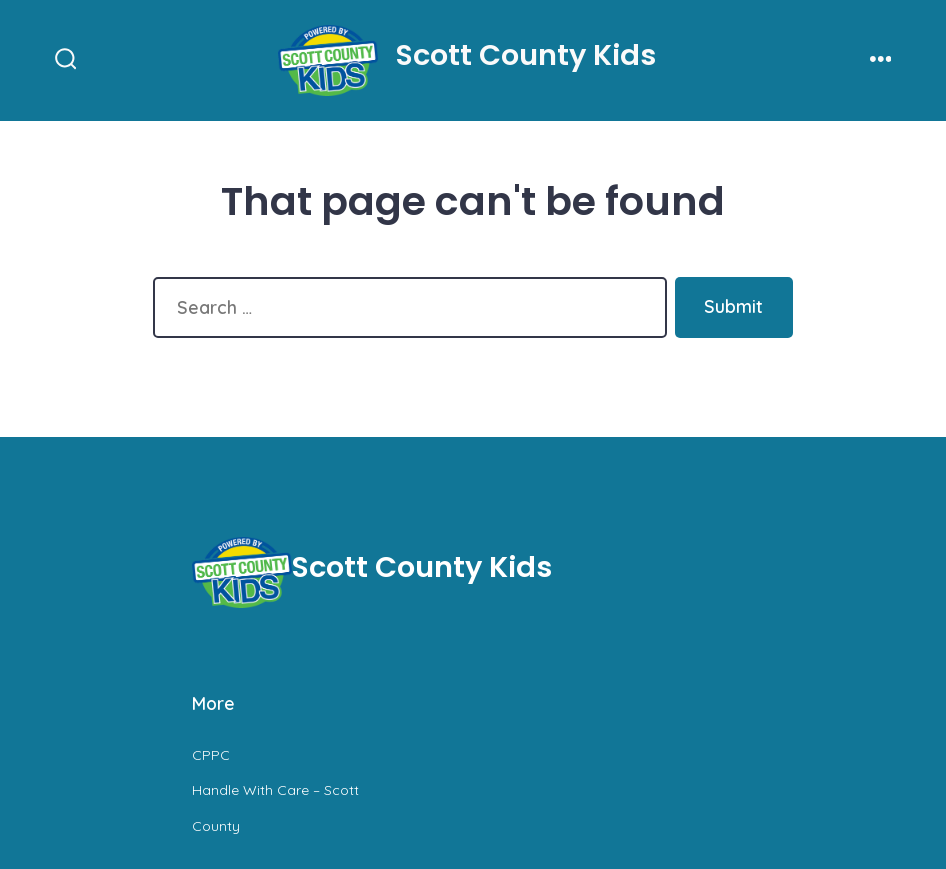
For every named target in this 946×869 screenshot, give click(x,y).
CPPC (211, 755)
